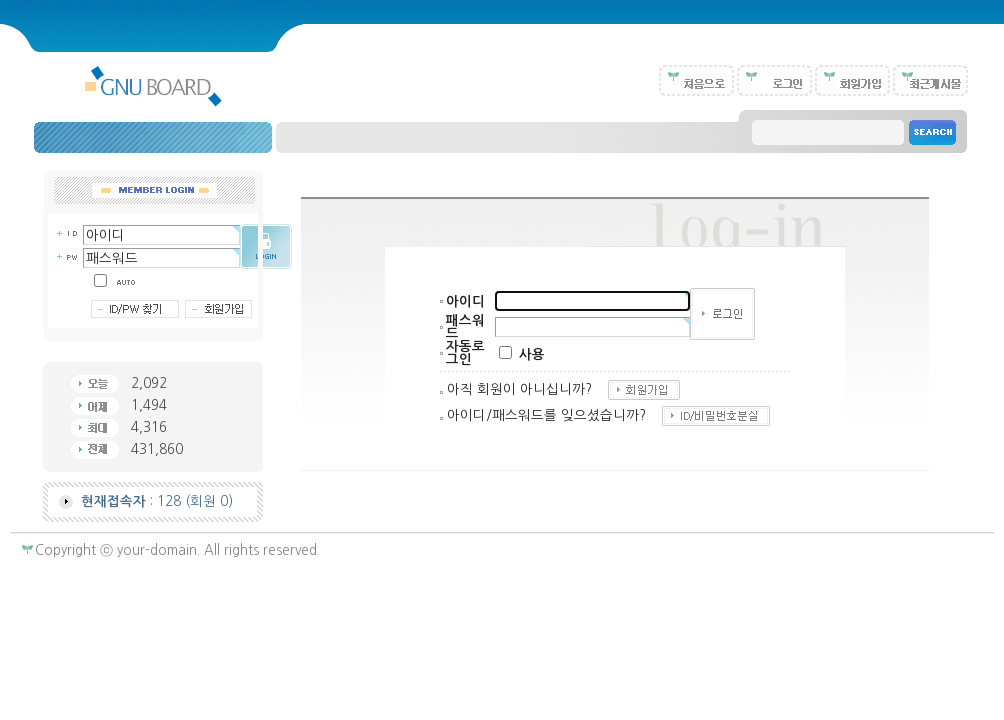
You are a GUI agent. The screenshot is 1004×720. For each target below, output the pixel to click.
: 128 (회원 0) (157, 501)
